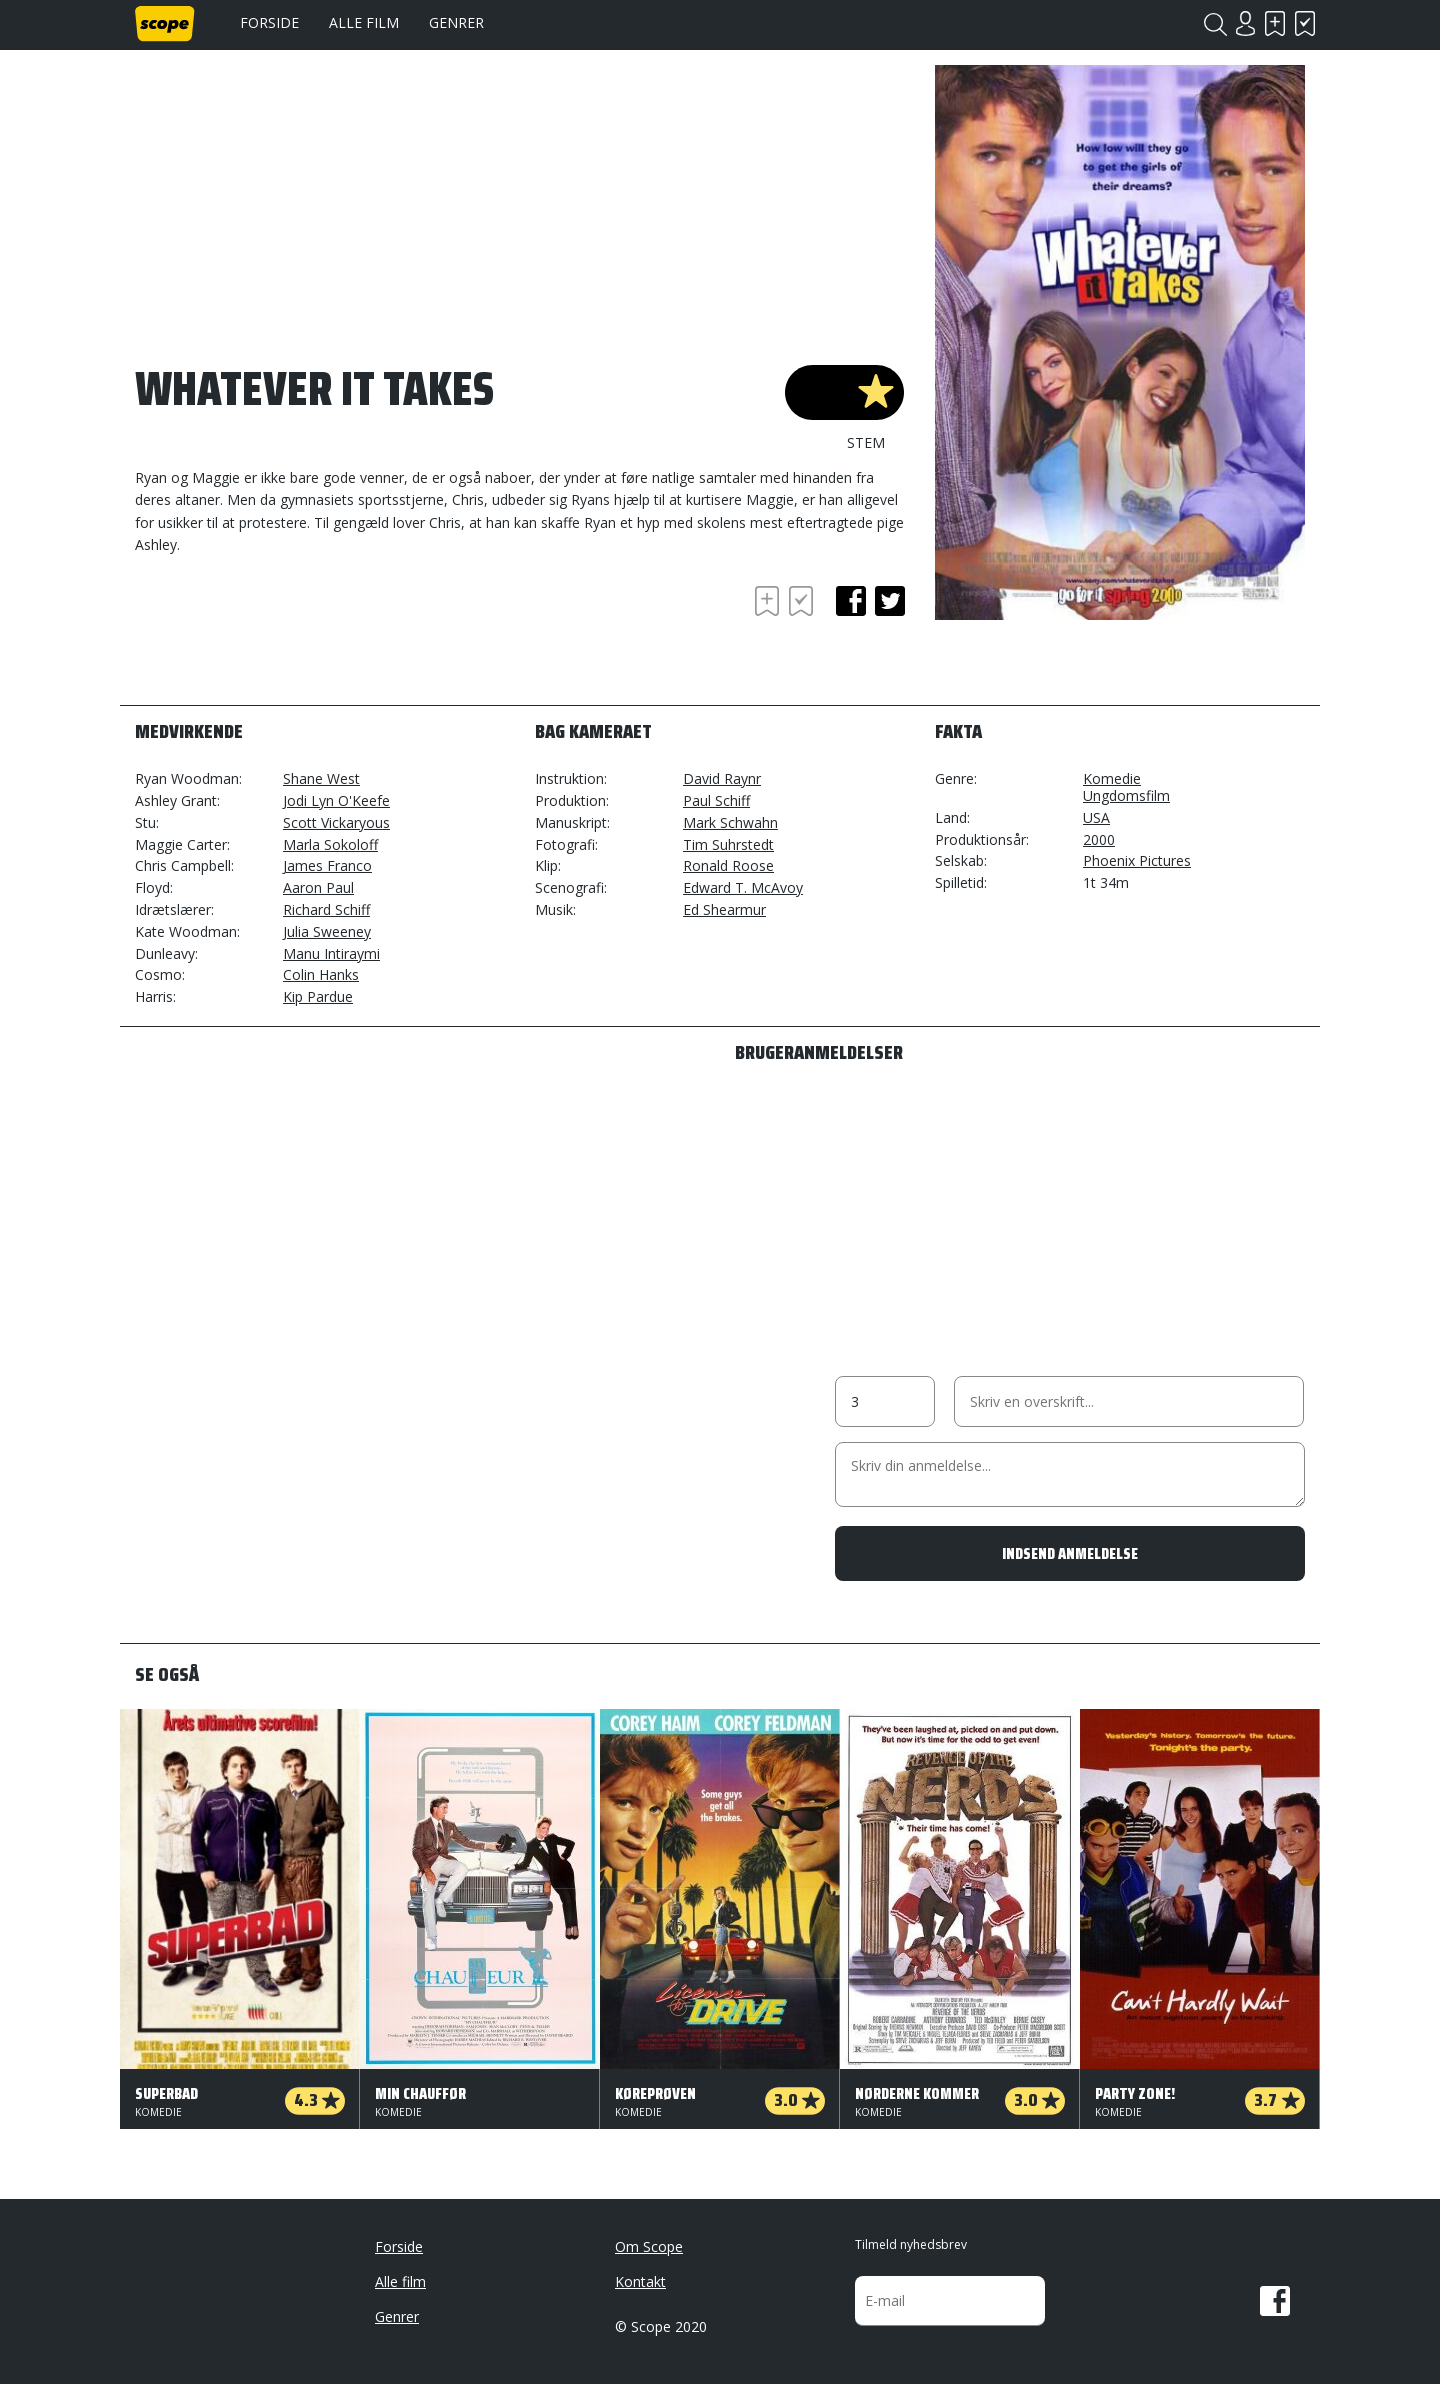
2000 (1099, 839)
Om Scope (649, 2246)
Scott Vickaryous (336, 822)
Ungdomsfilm (1126, 795)
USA (1096, 817)
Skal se (1275, 23)
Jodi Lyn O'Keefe (336, 800)
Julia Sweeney (327, 931)
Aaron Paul (318, 887)
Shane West (321, 778)
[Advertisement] (295, 636)
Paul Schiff (716, 800)
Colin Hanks (321, 974)
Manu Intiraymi (331, 953)
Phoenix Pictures (1137, 860)
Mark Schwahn (730, 822)
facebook (851, 601)
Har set (1305, 23)
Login (1245, 23)
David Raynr (722, 778)
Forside (269, 22)
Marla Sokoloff (330, 844)
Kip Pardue (318, 996)
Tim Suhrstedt (728, 844)
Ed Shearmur (724, 909)
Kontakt (640, 2281)
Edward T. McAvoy (743, 887)
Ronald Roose (728, 865)
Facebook (1275, 2301)
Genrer (456, 22)
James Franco (327, 865)
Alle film (364, 22)
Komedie (1112, 778)
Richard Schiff (326, 909)
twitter (890, 601)
